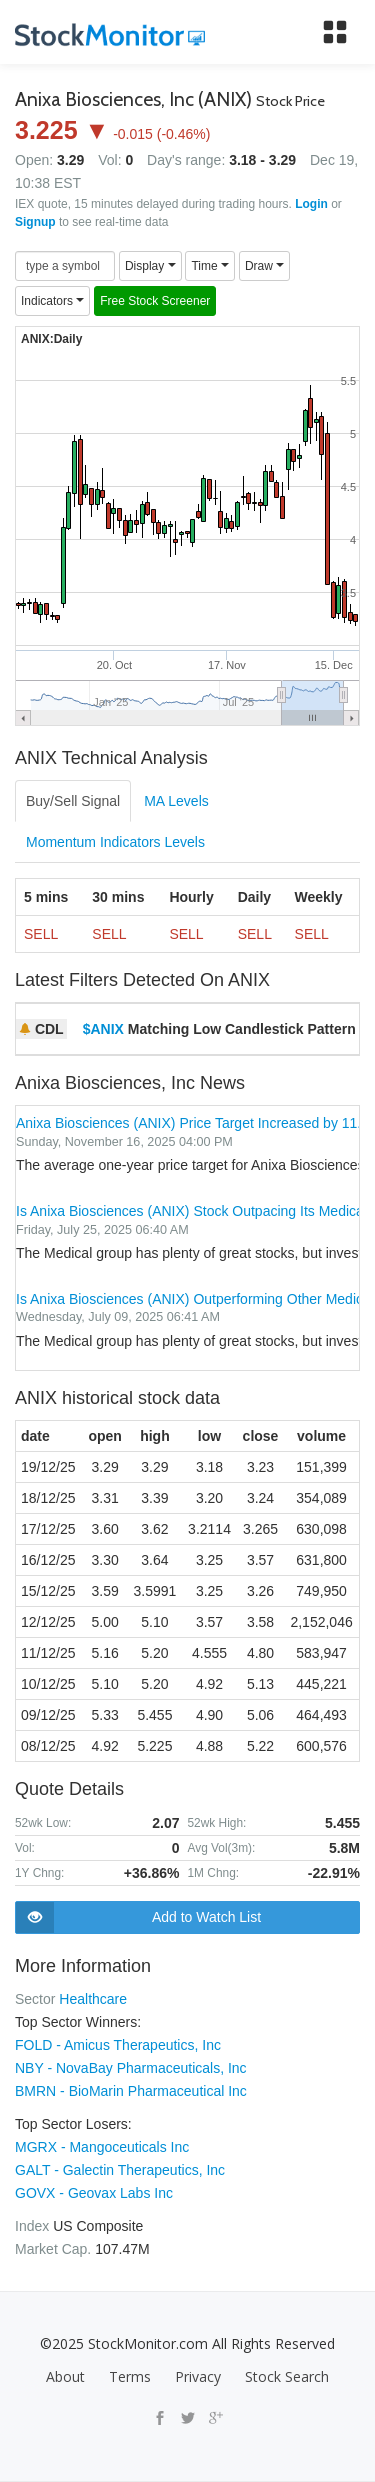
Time (210, 266)
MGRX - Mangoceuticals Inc (102, 2147)
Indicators (52, 301)
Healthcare (93, 1999)
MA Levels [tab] (176, 801)
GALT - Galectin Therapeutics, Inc (120, 2170)
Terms (130, 2376)
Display (150, 266)
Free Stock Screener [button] (155, 301)
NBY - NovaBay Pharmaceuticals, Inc (131, 2068)
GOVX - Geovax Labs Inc (94, 2193)
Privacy (198, 2376)
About (65, 2376)
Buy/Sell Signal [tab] (73, 801)
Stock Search (287, 2376)
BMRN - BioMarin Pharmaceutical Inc (131, 2091)
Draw (264, 266)
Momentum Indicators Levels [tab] (115, 842)
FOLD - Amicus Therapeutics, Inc (118, 2045)
